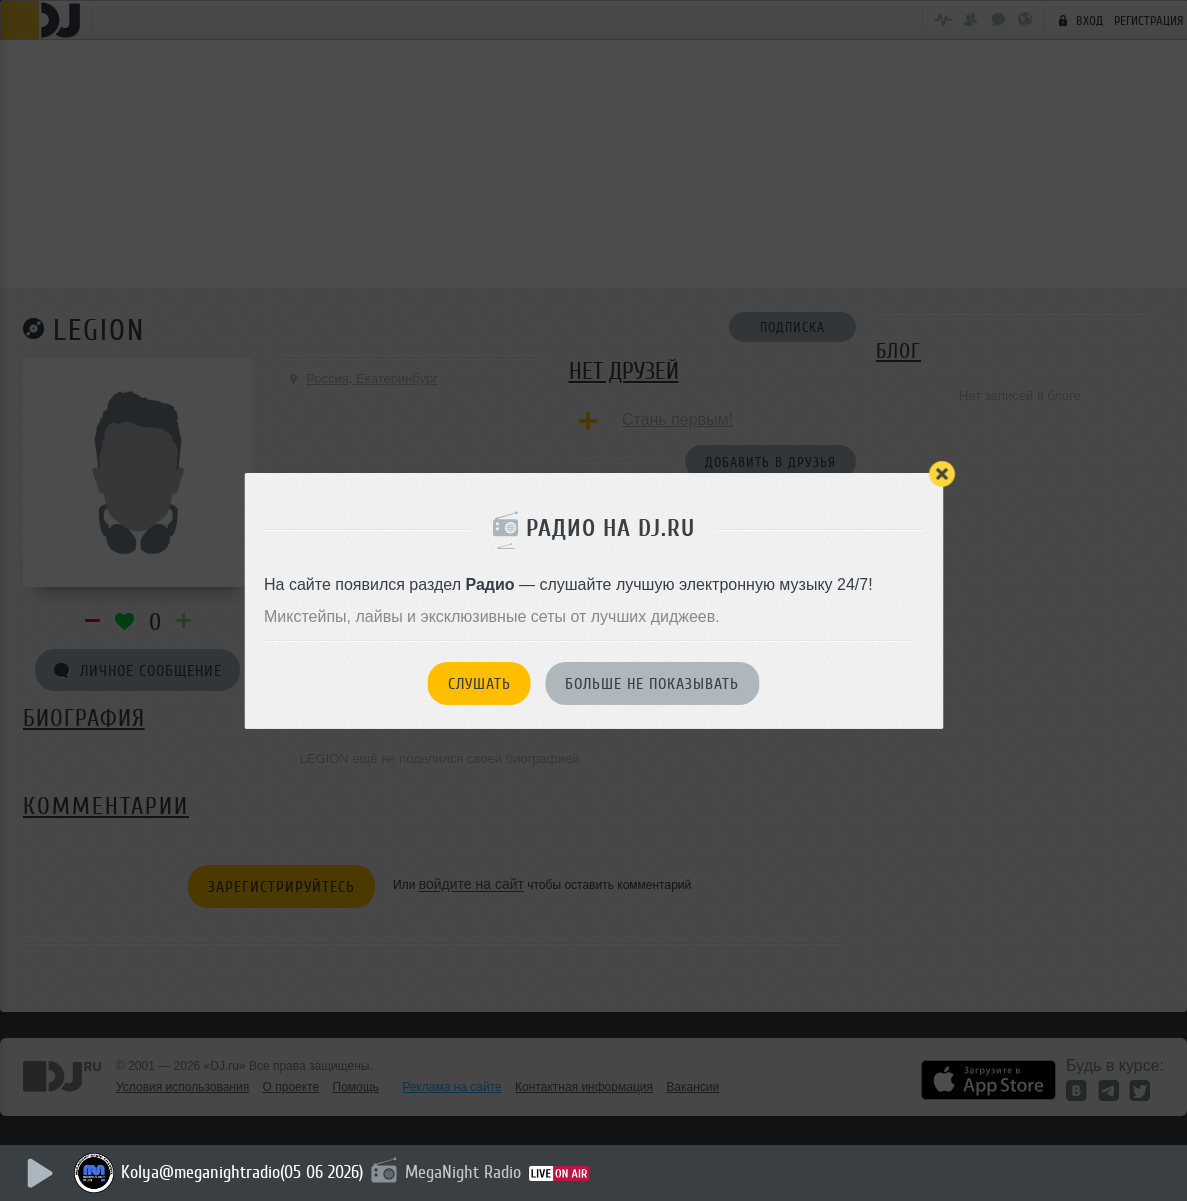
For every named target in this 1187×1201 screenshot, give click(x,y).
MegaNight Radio (464, 1172)
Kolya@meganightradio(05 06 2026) (243, 1172)
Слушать (479, 684)
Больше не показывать (652, 684)
